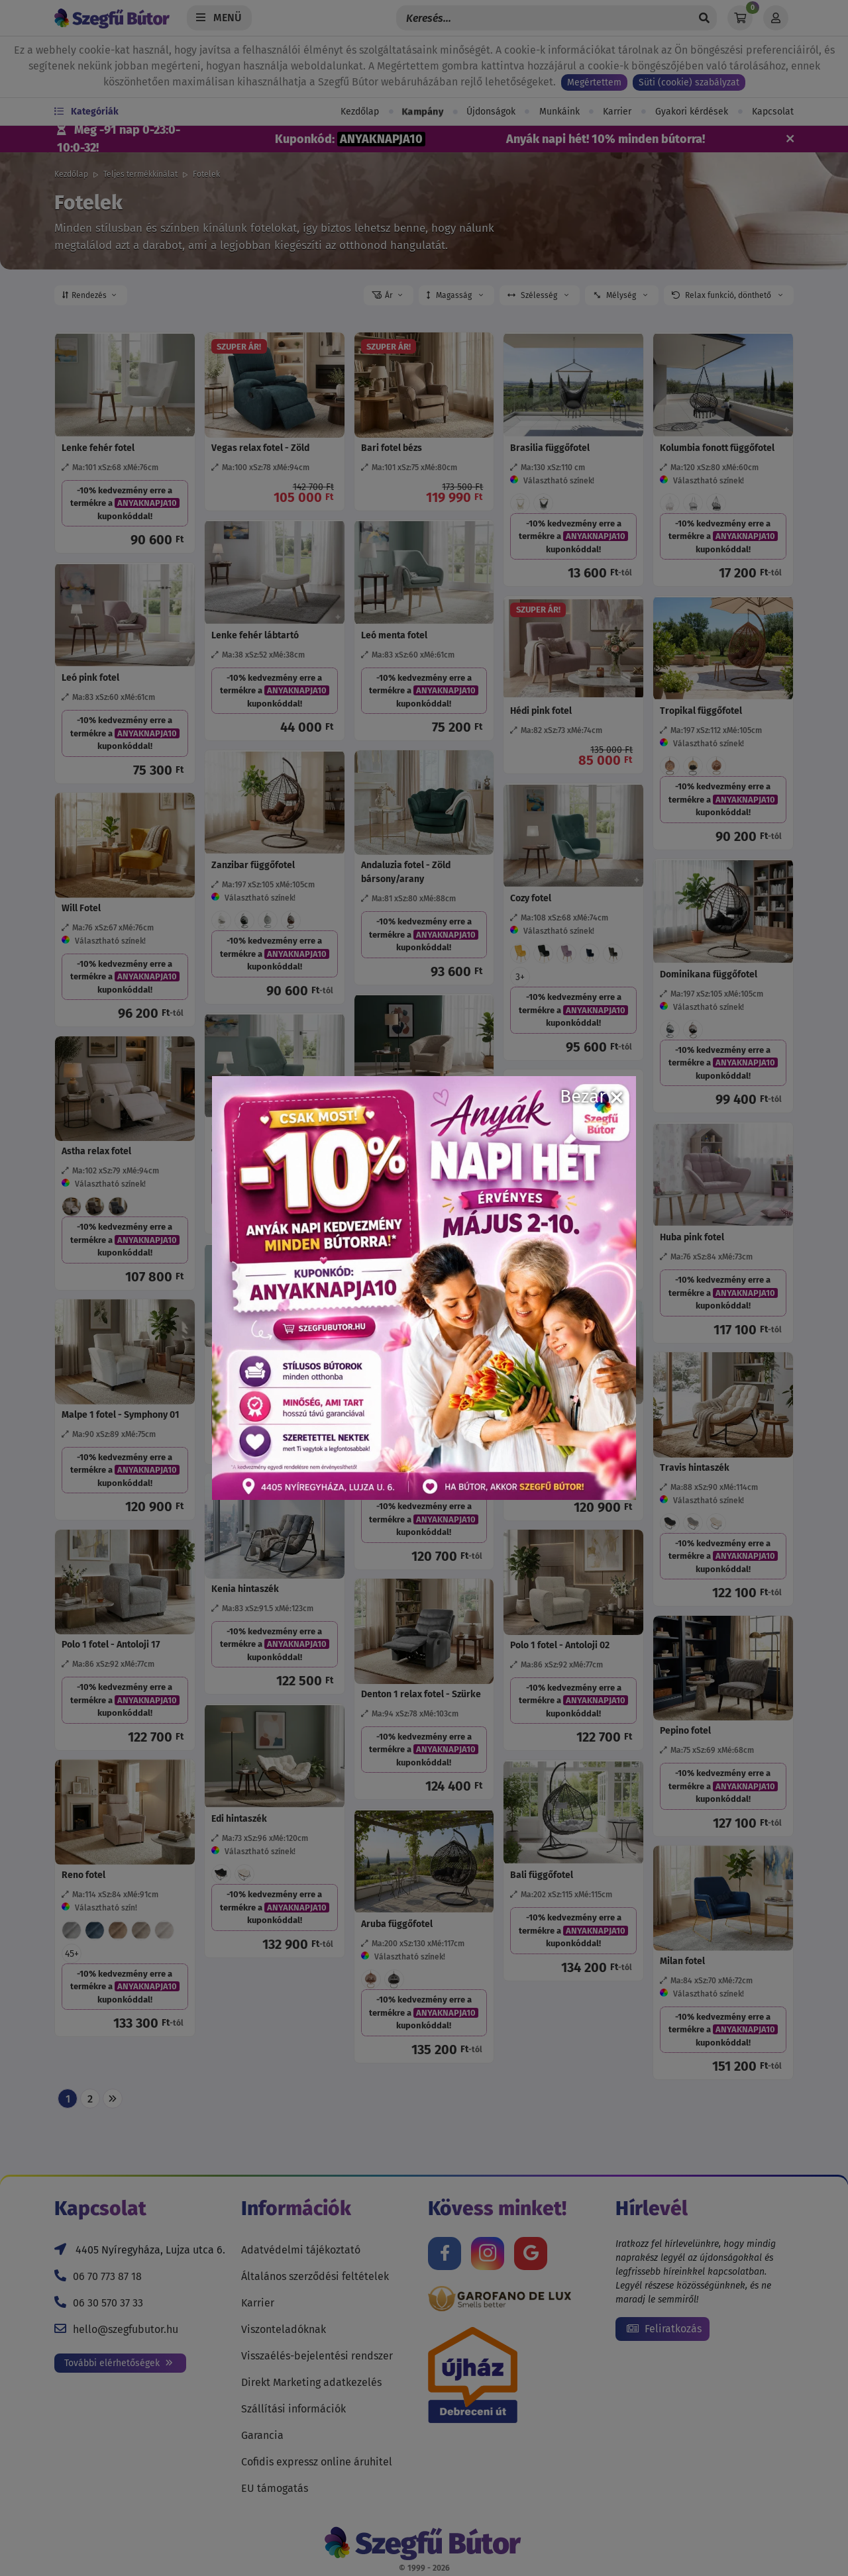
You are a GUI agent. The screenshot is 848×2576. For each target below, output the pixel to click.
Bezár (591, 1096)
